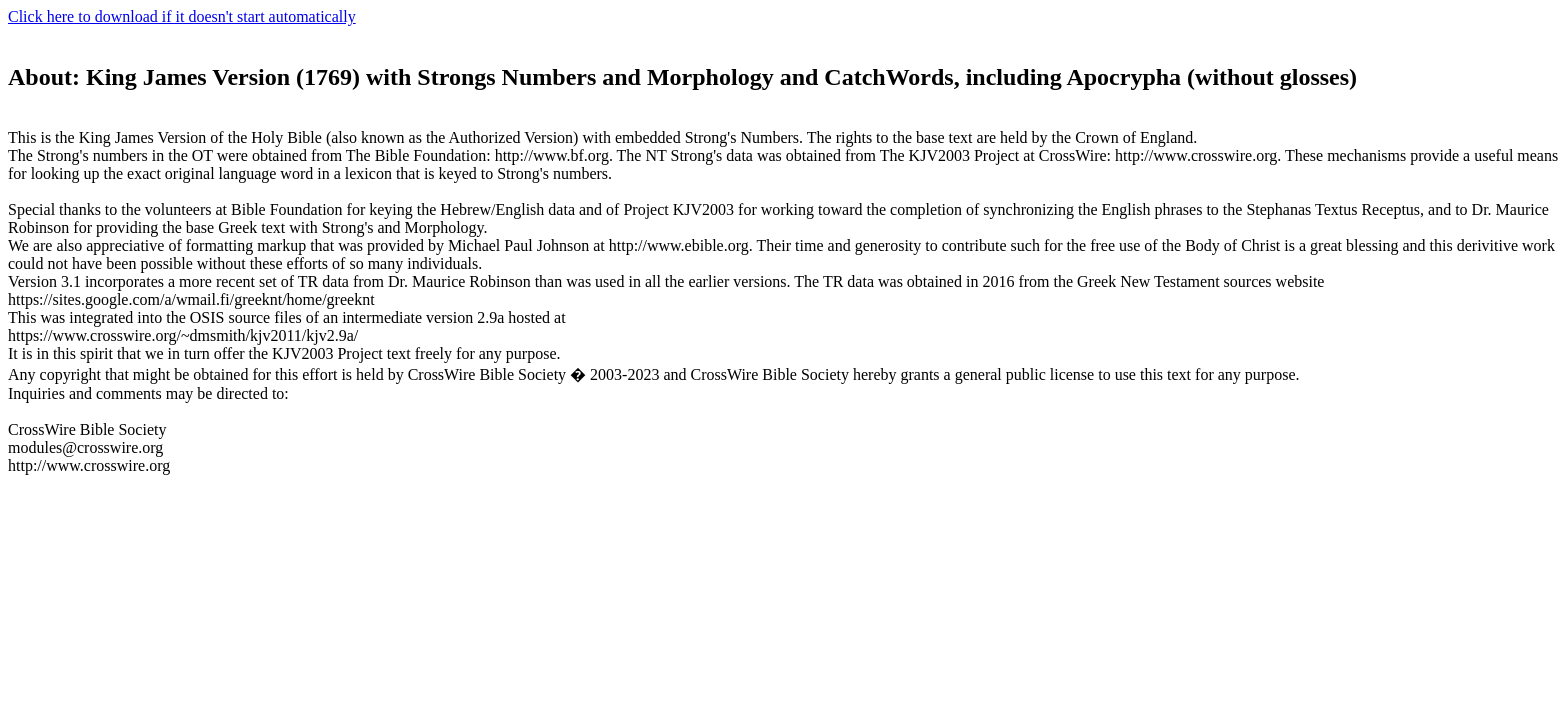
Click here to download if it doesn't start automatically (182, 16)
